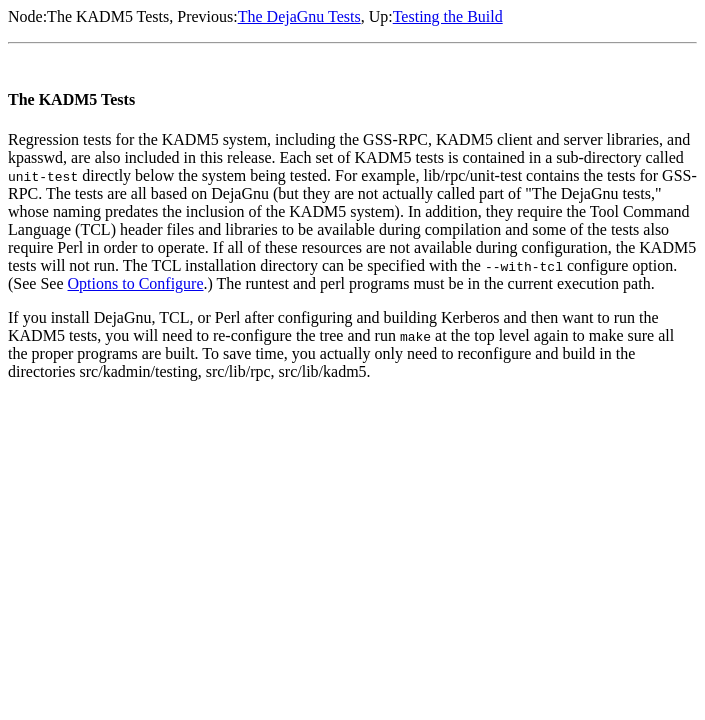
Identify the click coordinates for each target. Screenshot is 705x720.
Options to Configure (136, 283)
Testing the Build (448, 16)
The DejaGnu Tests (299, 16)
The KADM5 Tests (108, 16)
